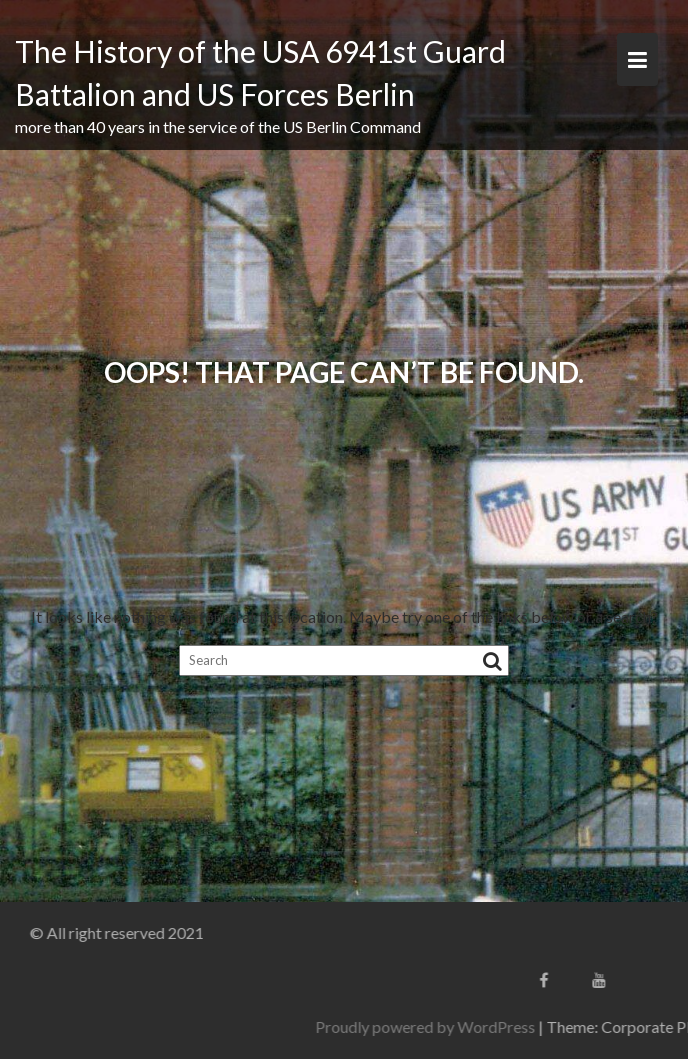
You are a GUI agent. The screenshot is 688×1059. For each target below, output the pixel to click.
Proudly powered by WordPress (479, 1026)
